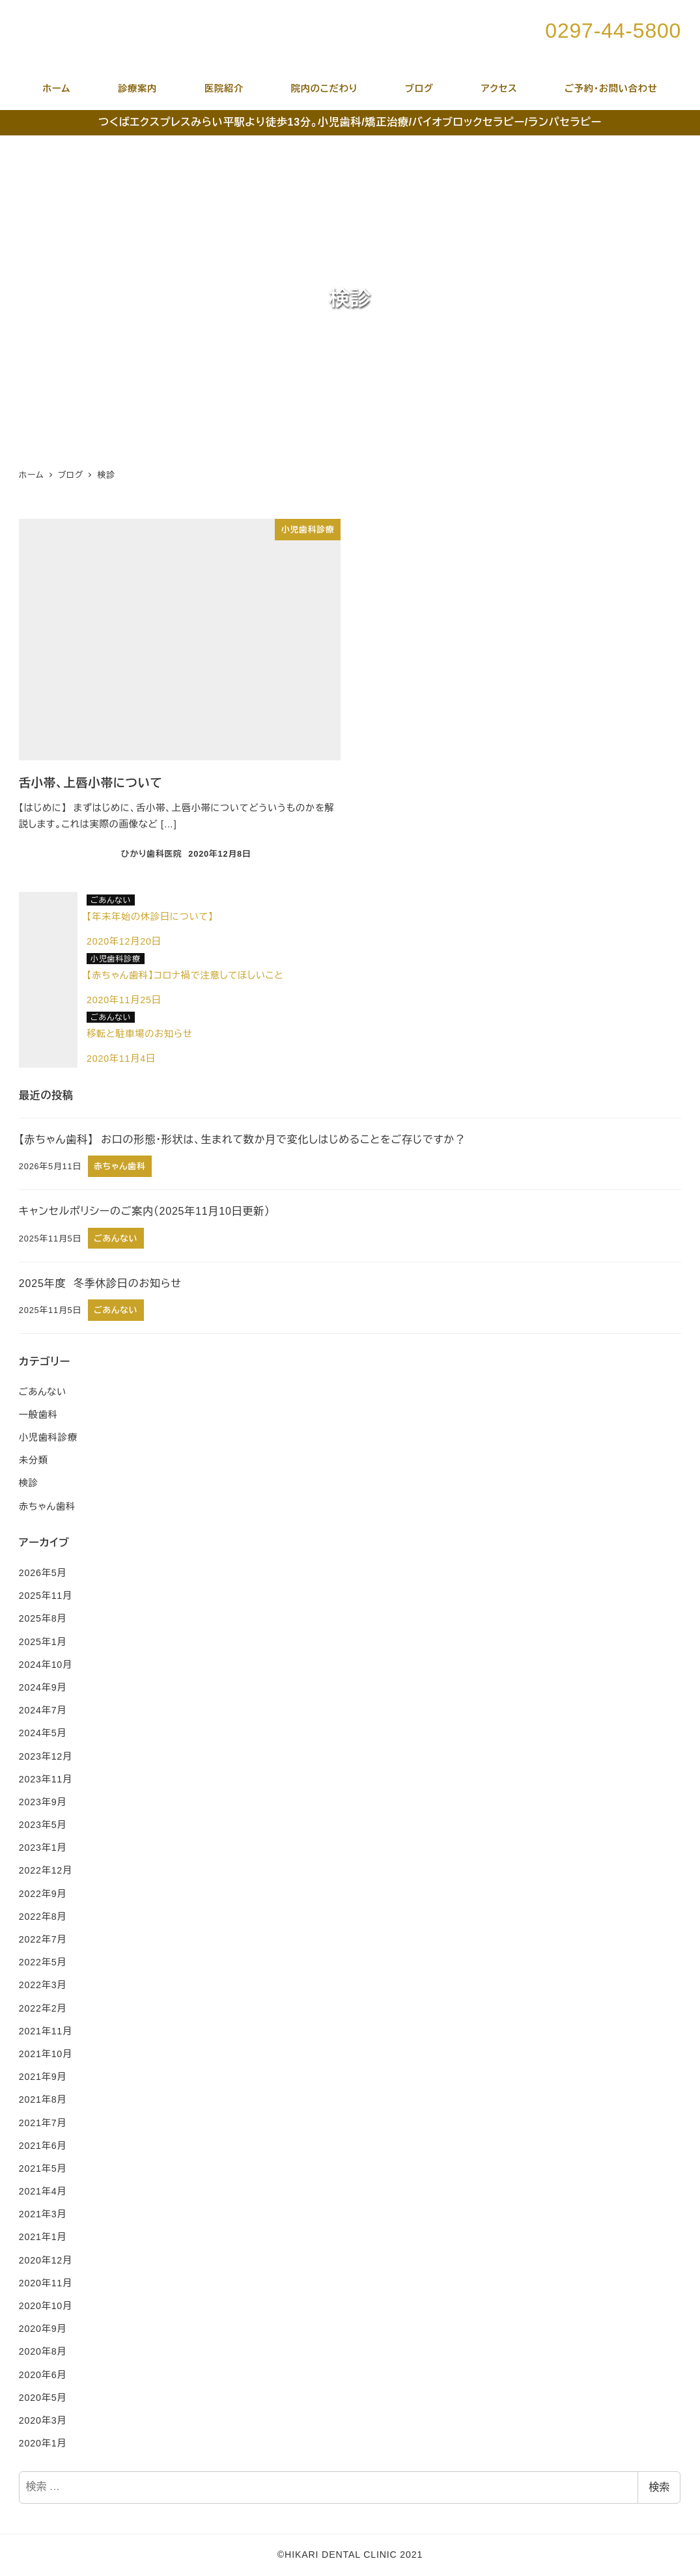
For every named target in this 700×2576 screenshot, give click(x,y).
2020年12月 (45, 2260)
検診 (28, 1483)
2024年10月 (45, 1664)
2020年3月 (43, 2420)
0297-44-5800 (613, 30)
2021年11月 (45, 2031)
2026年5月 (43, 1573)
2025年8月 (43, 1618)
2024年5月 (43, 1733)
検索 (659, 2487)
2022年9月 (43, 1894)
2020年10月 (45, 2306)
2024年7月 (43, 1710)
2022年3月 (43, 1985)
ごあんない (42, 1392)
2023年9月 (43, 1802)
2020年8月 (43, 2351)
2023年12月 (45, 1756)
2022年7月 (43, 1939)
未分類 (33, 1460)
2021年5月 (43, 2168)
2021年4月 (43, 2191)
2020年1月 (43, 2443)
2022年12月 (45, 1870)
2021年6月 (43, 2145)
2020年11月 (45, 2283)
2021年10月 (45, 2054)
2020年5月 (43, 2397)
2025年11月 (45, 1595)
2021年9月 (43, 2076)
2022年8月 (43, 1916)
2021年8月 (43, 2099)
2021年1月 (43, 2237)
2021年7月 (43, 2123)
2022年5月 (43, 1962)
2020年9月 (43, 2328)
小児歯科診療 (48, 1437)
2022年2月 (43, 2008)
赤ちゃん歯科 (47, 1506)
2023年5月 (43, 1825)
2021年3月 (43, 2214)
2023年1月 (43, 1847)
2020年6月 (43, 2375)
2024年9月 (43, 1687)
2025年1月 (43, 1642)
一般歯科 (38, 1414)
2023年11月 (45, 1779)
